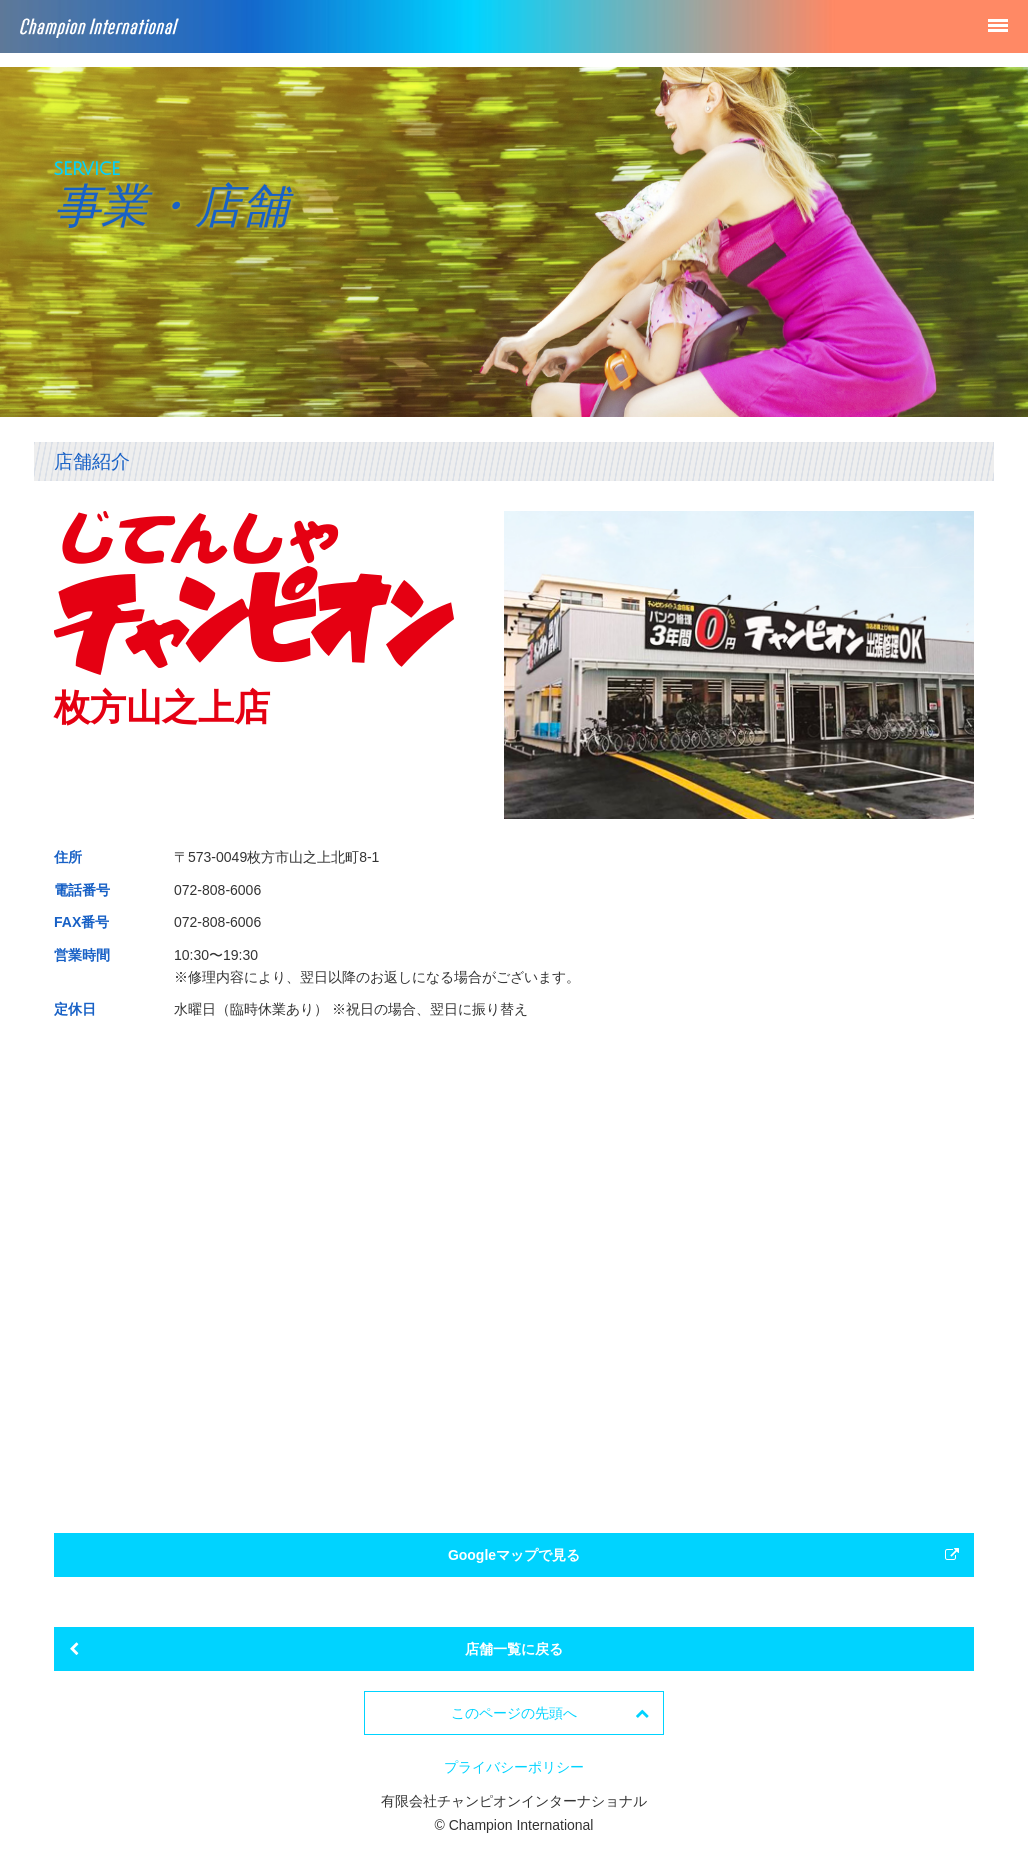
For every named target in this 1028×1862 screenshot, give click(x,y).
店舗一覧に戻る (316, 1649)
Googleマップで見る (703, 1555)
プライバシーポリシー (514, 1767)
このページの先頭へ (550, 1713)
